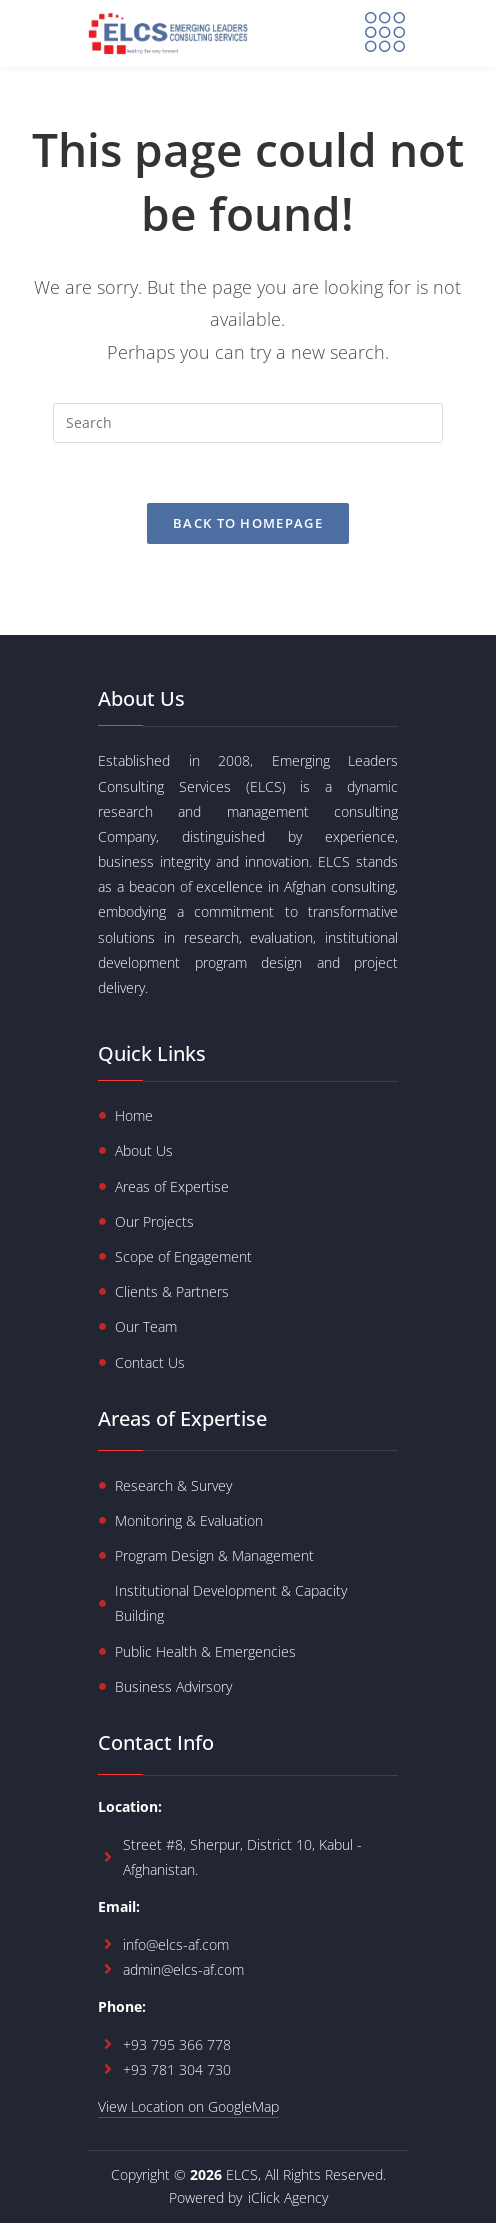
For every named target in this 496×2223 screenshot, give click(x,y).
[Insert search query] (248, 423)
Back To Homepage (248, 524)
